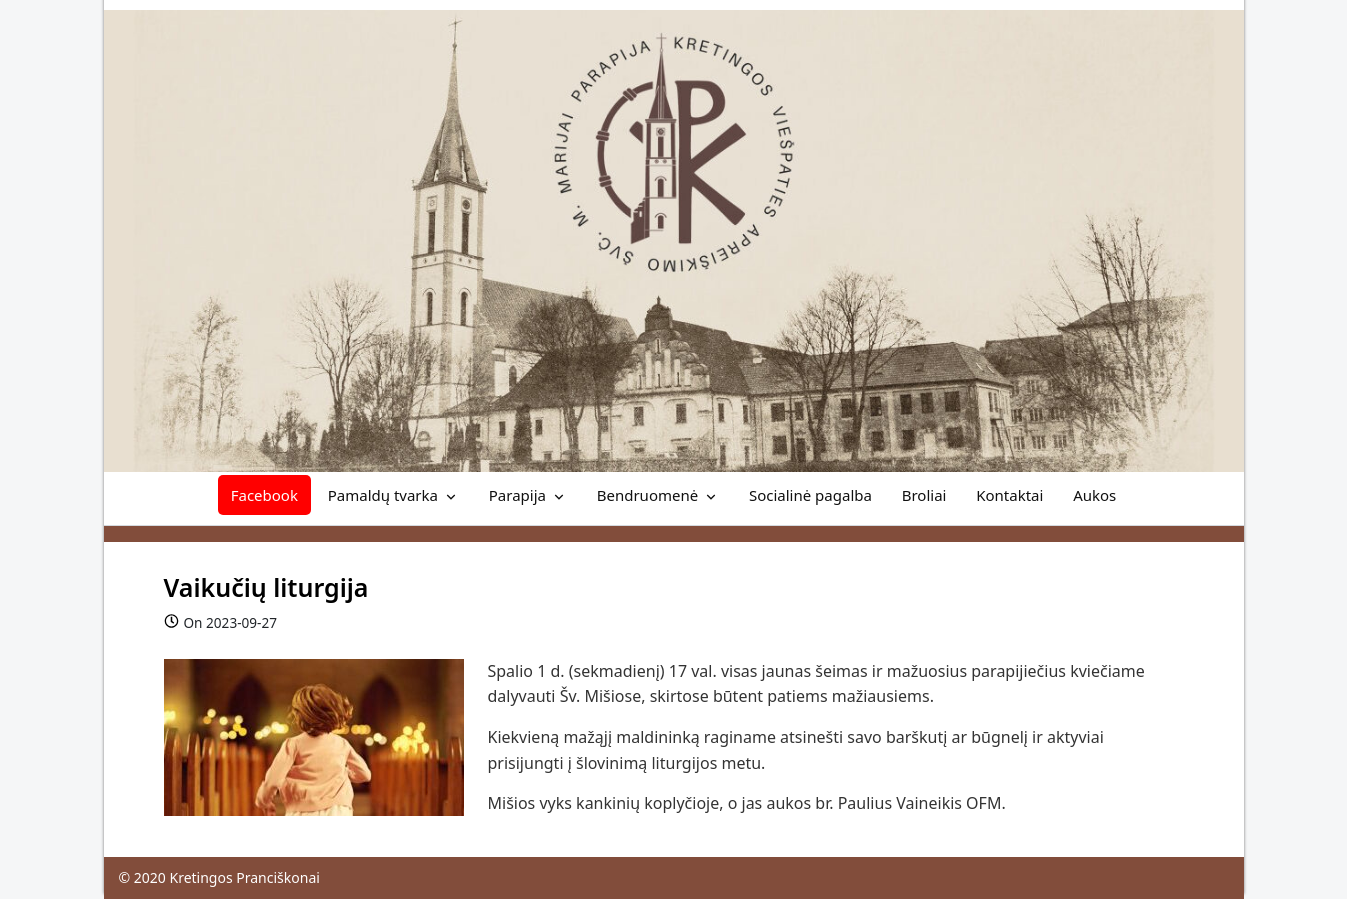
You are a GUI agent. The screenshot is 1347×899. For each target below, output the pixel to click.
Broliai (924, 495)
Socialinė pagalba (810, 495)
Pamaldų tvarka (383, 495)
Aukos (1094, 495)
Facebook (264, 495)
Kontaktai (1009, 495)
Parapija (517, 495)
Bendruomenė (647, 495)
